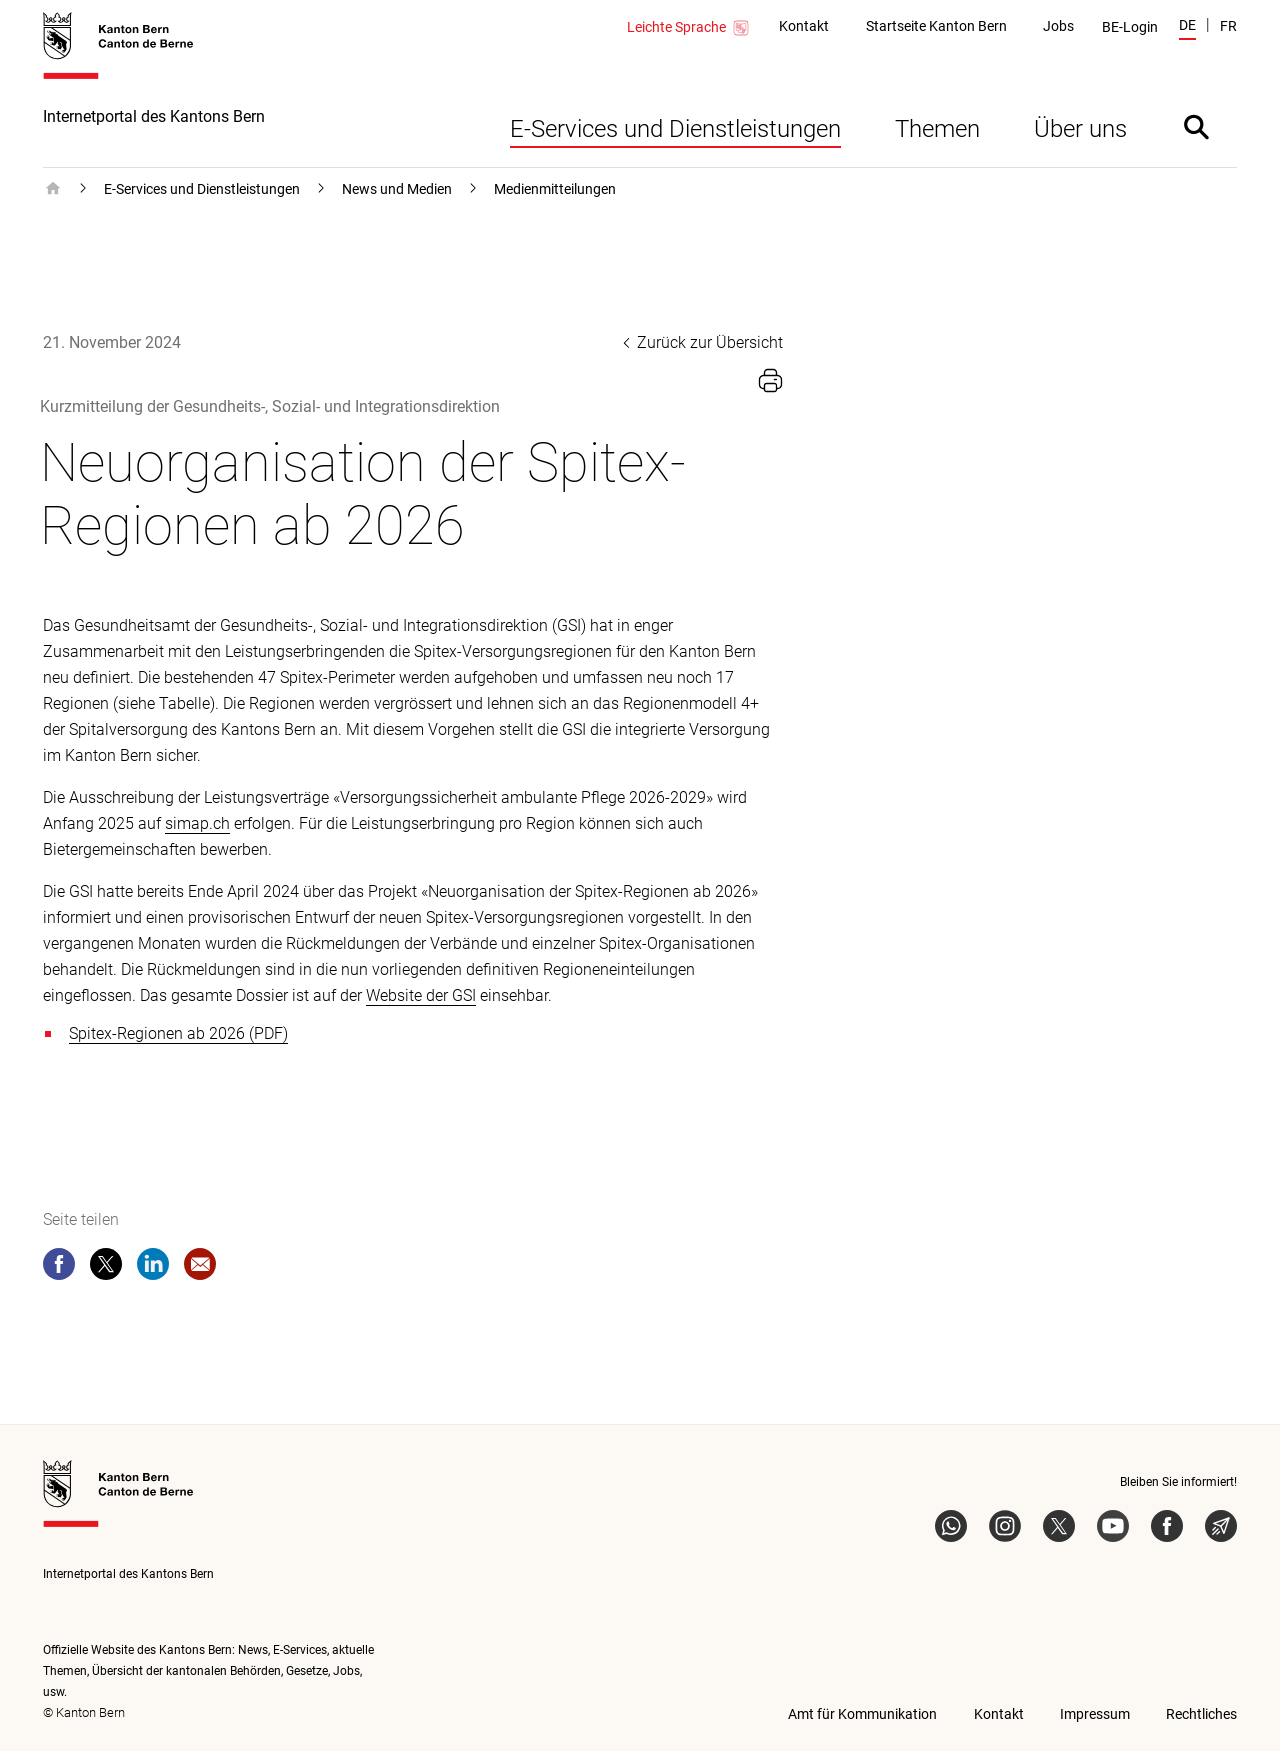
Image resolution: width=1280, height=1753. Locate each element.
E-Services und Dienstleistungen (675, 131)
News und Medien (397, 191)
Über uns (1080, 131)
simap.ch (197, 825)
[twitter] (106, 1270)
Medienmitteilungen (555, 191)
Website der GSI (421, 997)
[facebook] (59, 1270)
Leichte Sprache (689, 28)
